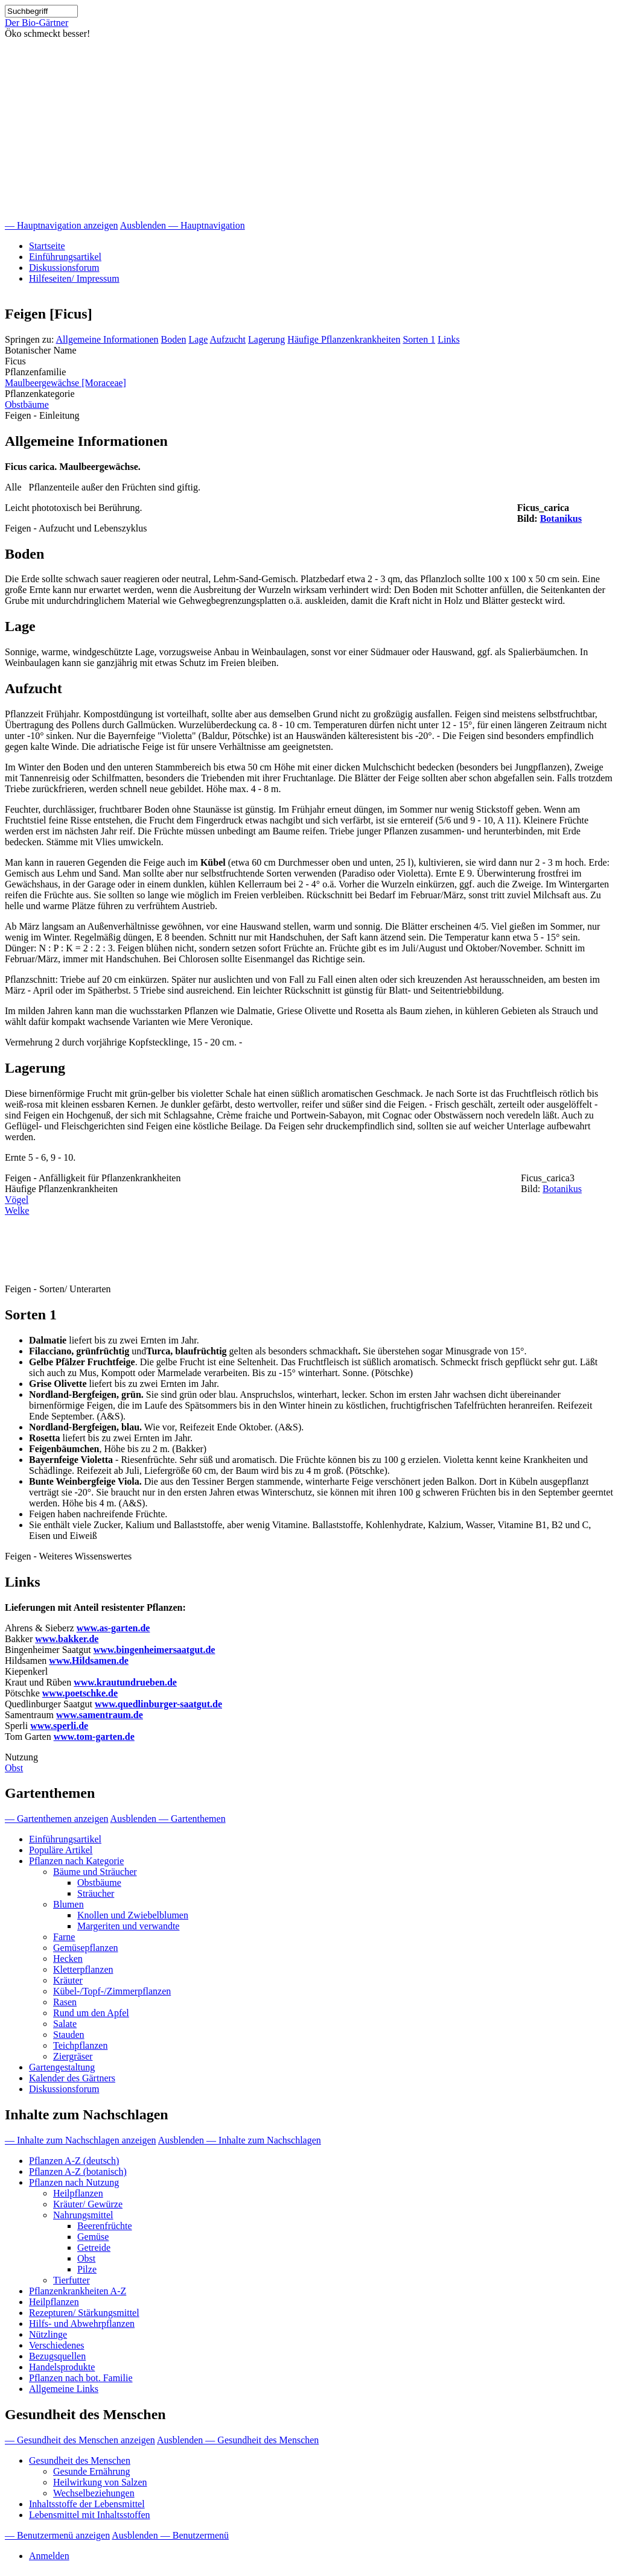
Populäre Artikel (60, 1850)
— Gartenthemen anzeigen (56, 1818)
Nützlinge (48, 2334)
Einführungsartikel (65, 257)
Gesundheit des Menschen (79, 2460)
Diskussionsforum (64, 267)
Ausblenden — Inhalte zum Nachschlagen (239, 2140)
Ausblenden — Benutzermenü (170, 2535)
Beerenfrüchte (104, 2226)
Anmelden (49, 2556)
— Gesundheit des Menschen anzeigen (80, 2440)
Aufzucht (228, 339)
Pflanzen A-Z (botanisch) (78, 2171)
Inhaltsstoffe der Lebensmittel (87, 2504)
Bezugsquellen (57, 2356)
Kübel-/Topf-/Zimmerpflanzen (112, 1991)
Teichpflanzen (80, 2045)
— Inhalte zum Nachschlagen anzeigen (80, 2140)
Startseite (47, 246)
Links (448, 339)
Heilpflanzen (78, 2193)
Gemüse (93, 2237)
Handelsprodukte (62, 2367)
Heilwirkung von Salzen (100, 2482)
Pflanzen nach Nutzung (74, 2182)
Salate (65, 2024)
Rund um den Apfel (91, 2013)
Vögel (16, 1199)
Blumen (68, 1904)
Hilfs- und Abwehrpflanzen (82, 2323)
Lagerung (266, 339)
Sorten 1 (419, 339)
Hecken (68, 1958)
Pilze (87, 2269)
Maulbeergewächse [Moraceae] (65, 383)
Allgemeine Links (63, 2389)
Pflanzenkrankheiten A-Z (77, 2291)
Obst (14, 1768)
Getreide (93, 2247)
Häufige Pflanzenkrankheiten (343, 339)
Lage (198, 339)
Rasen (65, 2002)
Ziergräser (72, 2056)
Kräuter (68, 1980)
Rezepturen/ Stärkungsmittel (84, 2313)
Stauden (68, 2034)
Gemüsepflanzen (85, 1948)
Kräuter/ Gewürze (88, 2204)
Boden (173, 339)
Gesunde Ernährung (91, 2471)
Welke (17, 1210)
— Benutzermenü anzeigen (57, 2535)
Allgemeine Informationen (107, 339)
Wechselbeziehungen (94, 2493)
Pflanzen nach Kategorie (76, 1861)
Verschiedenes (56, 2345)
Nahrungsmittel (83, 2215)
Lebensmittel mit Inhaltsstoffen (89, 2515)
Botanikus (561, 518)
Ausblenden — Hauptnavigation (182, 225)
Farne (64, 1937)
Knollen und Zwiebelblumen (132, 1915)
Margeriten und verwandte (128, 1926)
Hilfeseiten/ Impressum (74, 278)
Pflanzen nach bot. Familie (81, 2378)
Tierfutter (71, 2280)
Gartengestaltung (62, 2067)
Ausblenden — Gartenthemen (168, 1818)
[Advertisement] (309, 129)
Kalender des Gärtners (72, 2078)
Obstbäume (27, 404)
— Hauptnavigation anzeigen (61, 225)
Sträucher (95, 1893)
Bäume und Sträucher (95, 1872)
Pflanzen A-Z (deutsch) (74, 2161)
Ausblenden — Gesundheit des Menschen (238, 2440)
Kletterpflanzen (83, 1969)
